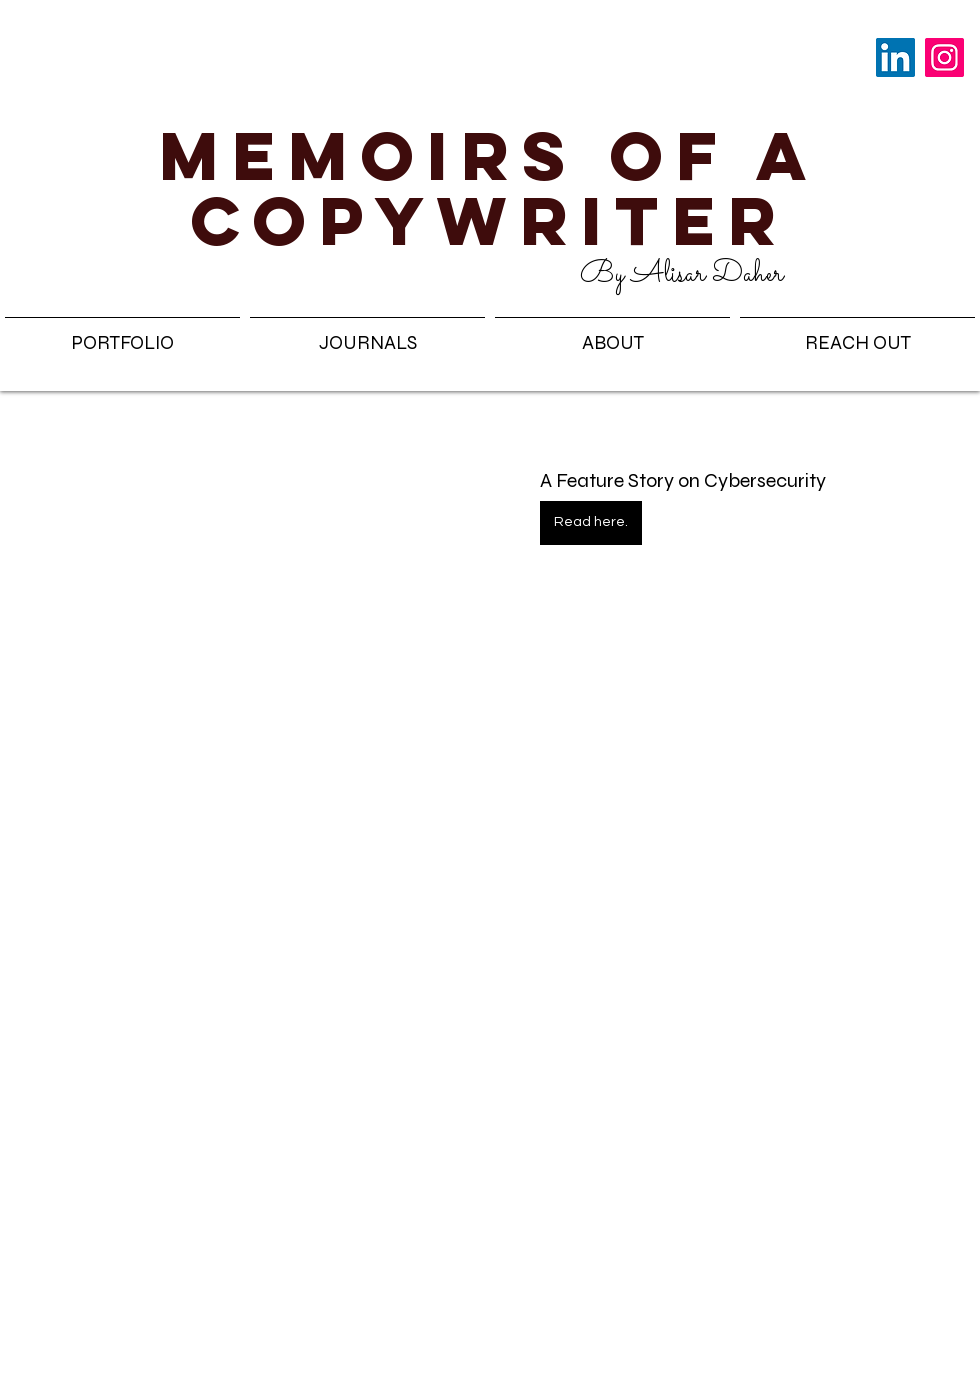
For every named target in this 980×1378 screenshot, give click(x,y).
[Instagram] (944, 57)
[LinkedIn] (895, 57)
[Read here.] (591, 523)
